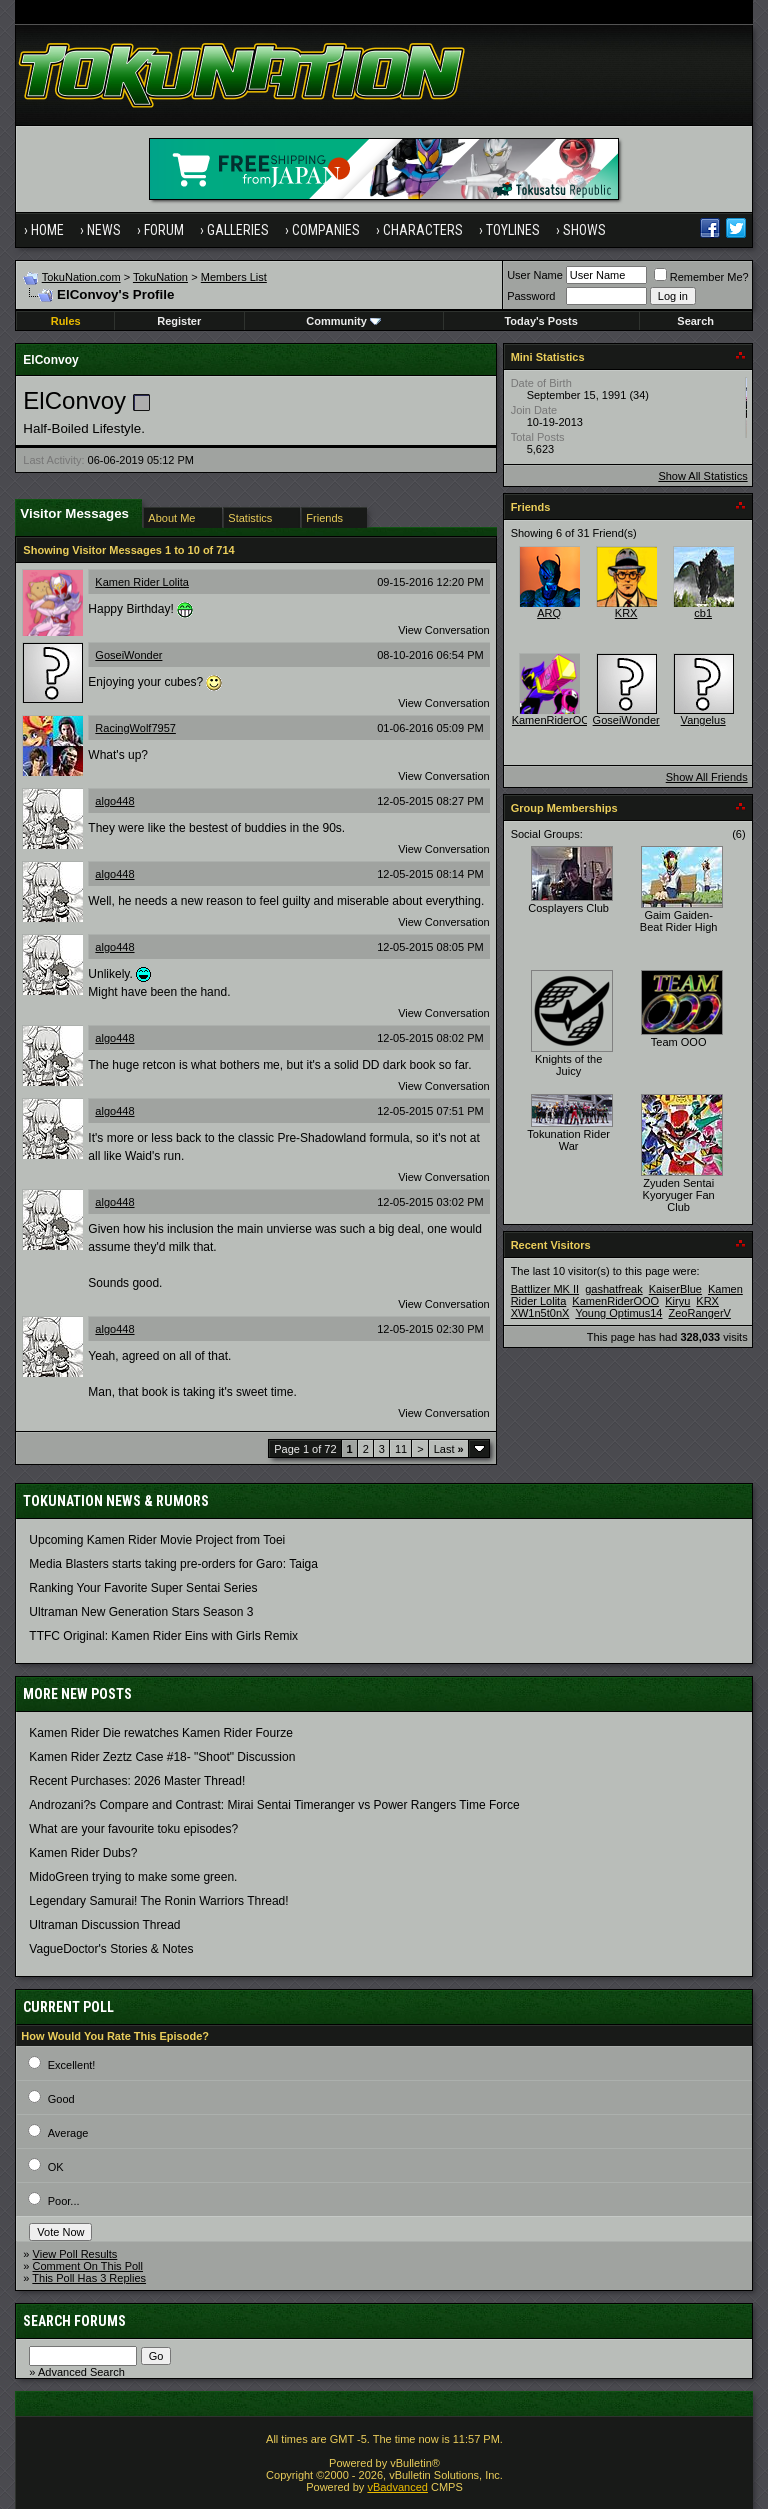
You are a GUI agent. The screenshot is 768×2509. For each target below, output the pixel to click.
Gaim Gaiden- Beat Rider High (679, 921)
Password (531, 296)
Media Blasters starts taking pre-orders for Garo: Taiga (173, 1564)
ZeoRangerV (700, 1313)
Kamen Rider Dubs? (83, 1853)
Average (68, 2133)
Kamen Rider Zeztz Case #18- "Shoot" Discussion (162, 1757)
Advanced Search (81, 2372)
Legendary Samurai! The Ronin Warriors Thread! (158, 1901)
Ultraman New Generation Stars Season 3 (141, 1612)
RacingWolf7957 (135, 728)
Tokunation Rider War (568, 1140)
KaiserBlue (675, 1289)
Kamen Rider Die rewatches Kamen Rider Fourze (160, 1733)
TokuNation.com (81, 277)
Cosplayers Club (568, 908)
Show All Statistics (702, 476)
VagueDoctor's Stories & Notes (111, 1949)
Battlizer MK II (545, 1289)
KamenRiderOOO (555, 720)
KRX (626, 613)
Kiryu (677, 1301)
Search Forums (74, 2321)
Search (695, 321)
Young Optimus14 (618, 1313)
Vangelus (703, 720)
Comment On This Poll (88, 2266)
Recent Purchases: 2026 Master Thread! (137, 1781)
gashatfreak (613, 1289)
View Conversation (444, 630)
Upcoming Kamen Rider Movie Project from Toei (157, 1540)
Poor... (64, 2201)
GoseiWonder (128, 655)
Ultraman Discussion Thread (104, 1925)
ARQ (549, 613)
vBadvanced (397, 2487)
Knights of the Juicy (568, 1065)
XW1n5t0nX (540, 1313)
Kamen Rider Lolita (142, 582)
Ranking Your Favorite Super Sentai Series (143, 1588)
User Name (535, 275)
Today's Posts (540, 321)
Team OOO (679, 1042)
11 (401, 1449)
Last (449, 1449)
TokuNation (160, 277)
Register (179, 321)
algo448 (114, 801)
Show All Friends (707, 777)
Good (61, 2099)
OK (56, 2167)
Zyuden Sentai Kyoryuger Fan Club (679, 1195)
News (104, 230)
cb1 (703, 613)
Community (343, 321)
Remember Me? (701, 277)
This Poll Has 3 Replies (89, 2278)
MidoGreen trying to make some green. (133, 1877)
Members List (234, 277)
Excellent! (72, 2065)
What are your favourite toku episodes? (133, 1829)
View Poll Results (75, 2254)
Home (47, 230)
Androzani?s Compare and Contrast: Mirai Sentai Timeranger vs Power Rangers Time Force (274, 1805)
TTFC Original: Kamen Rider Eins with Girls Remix (163, 1636)
